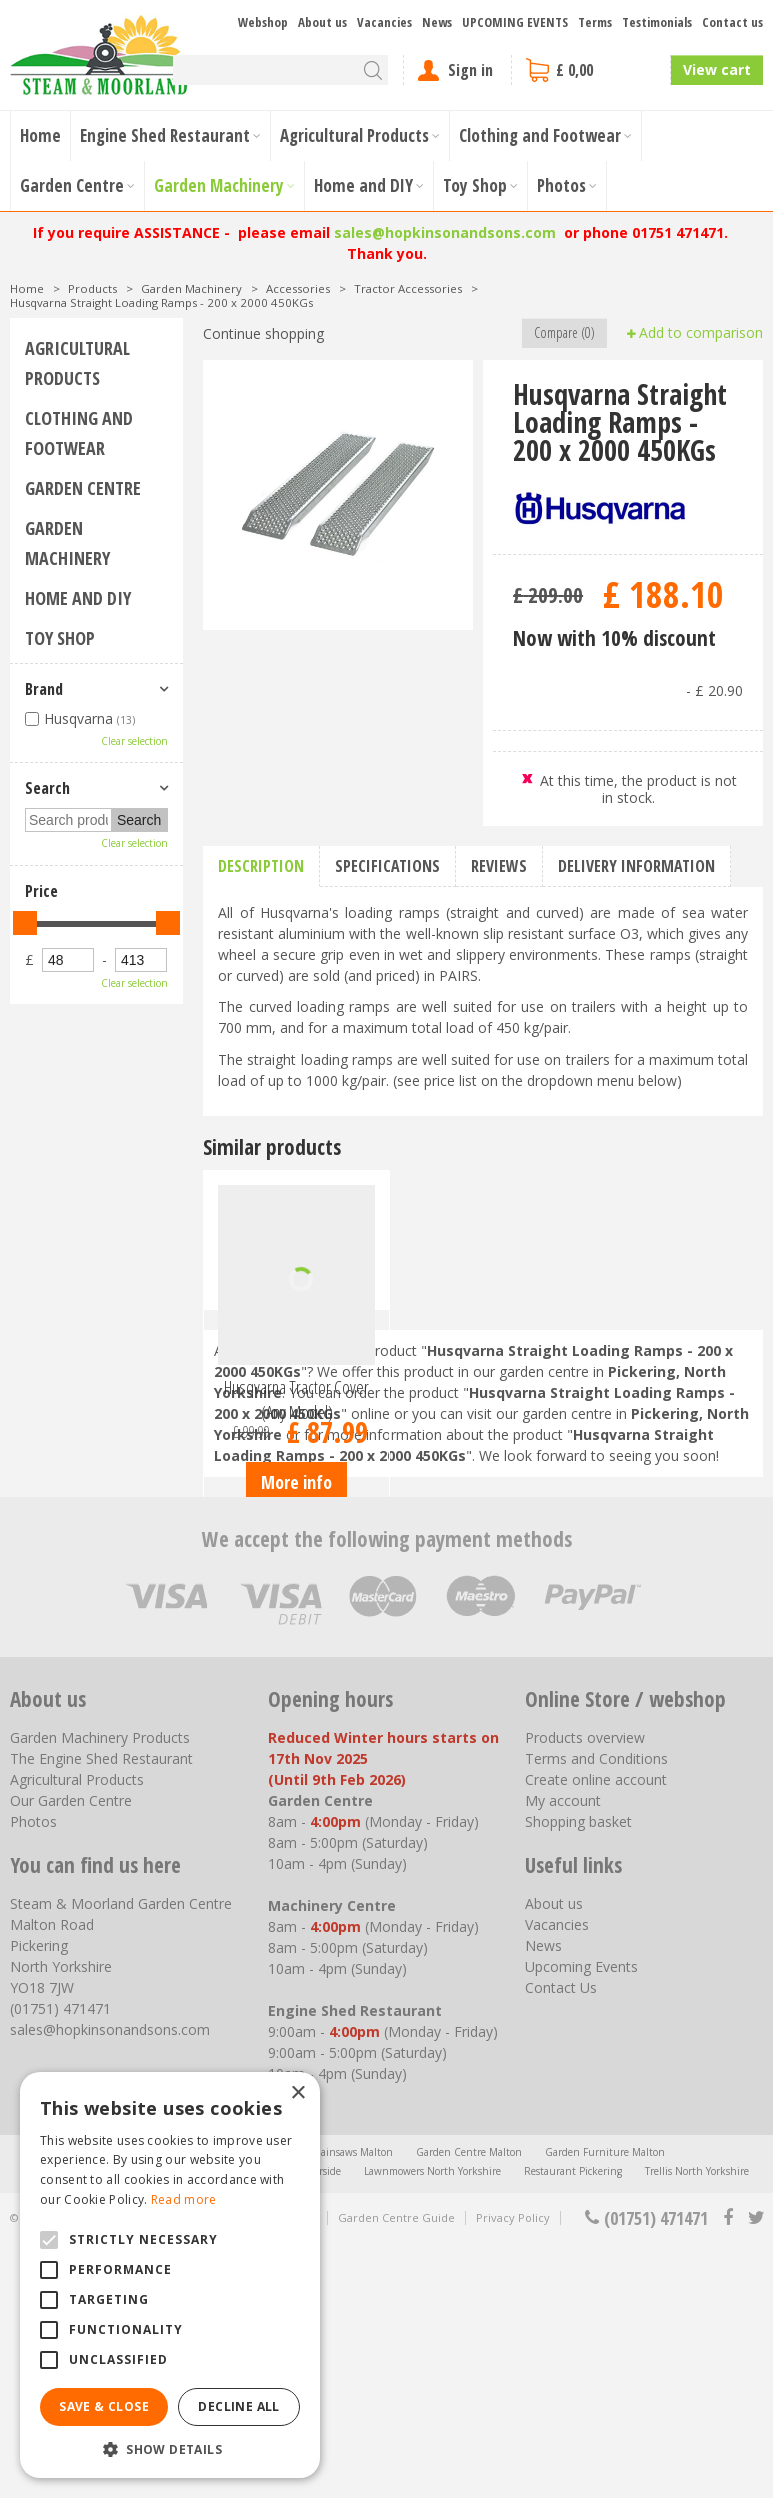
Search (47, 788)
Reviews (499, 866)
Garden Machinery (67, 543)
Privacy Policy (513, 2472)
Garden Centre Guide (396, 2472)
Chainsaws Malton (350, 2407)
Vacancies (557, 2179)
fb (728, 2473)
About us (554, 2158)
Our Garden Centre (71, 2055)
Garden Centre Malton (469, 2407)
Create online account (596, 2034)
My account (563, 2055)
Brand (44, 689)
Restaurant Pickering (573, 2426)
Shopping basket (578, 2076)
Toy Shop (60, 638)
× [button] (297, 2093)
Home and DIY (78, 598)
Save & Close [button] (104, 2406)
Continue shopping (263, 333)
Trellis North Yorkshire (697, 2426)
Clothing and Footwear (79, 433)
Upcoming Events (581, 2221)
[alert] (170, 2275)
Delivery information (636, 866)
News (543, 2200)
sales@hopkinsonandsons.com (445, 232)
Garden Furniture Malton (605, 2407)
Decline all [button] (238, 2406)
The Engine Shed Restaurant (101, 2013)
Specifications (387, 866)
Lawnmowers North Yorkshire (432, 2426)
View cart (717, 69)
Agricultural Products (77, 363)
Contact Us (561, 2242)
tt (755, 2473)
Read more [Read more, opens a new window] (184, 2199)
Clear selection (134, 741)
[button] (170, 2448)
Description (261, 866)
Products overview (585, 1992)
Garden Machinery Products (100, 1992)
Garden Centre (83, 488)
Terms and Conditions (596, 2013)
